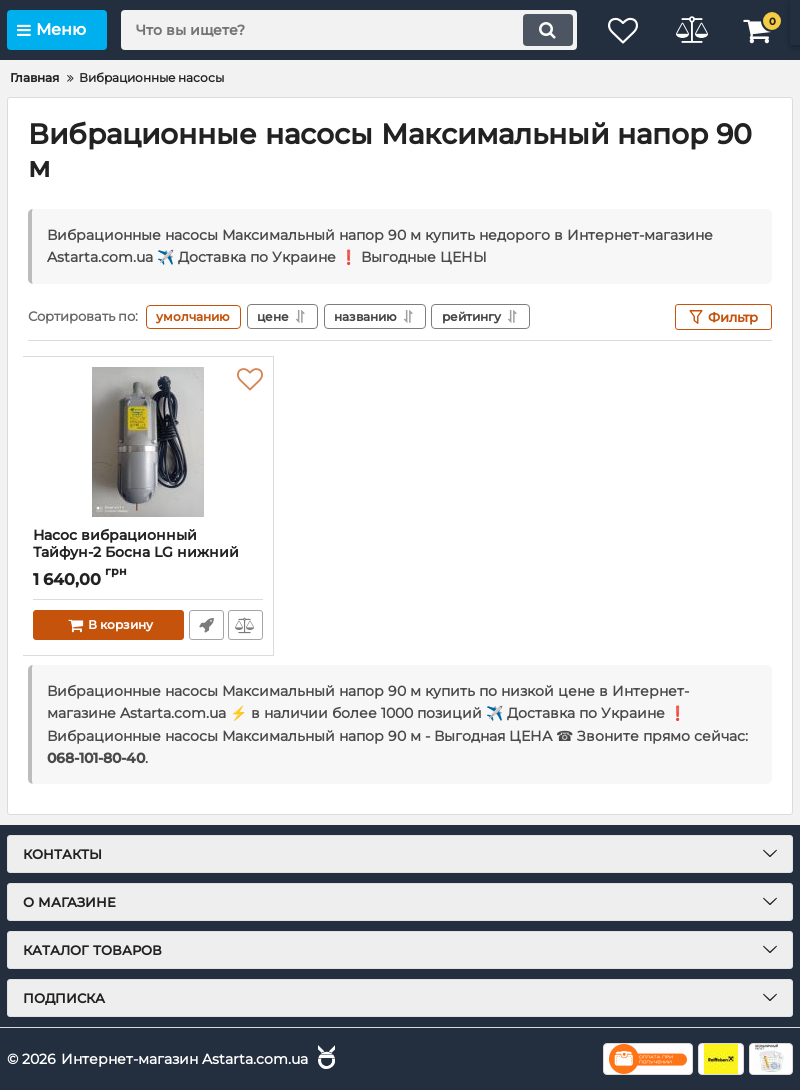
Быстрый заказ (205, 625)
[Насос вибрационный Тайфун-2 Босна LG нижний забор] (148, 442)
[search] (345, 30)
